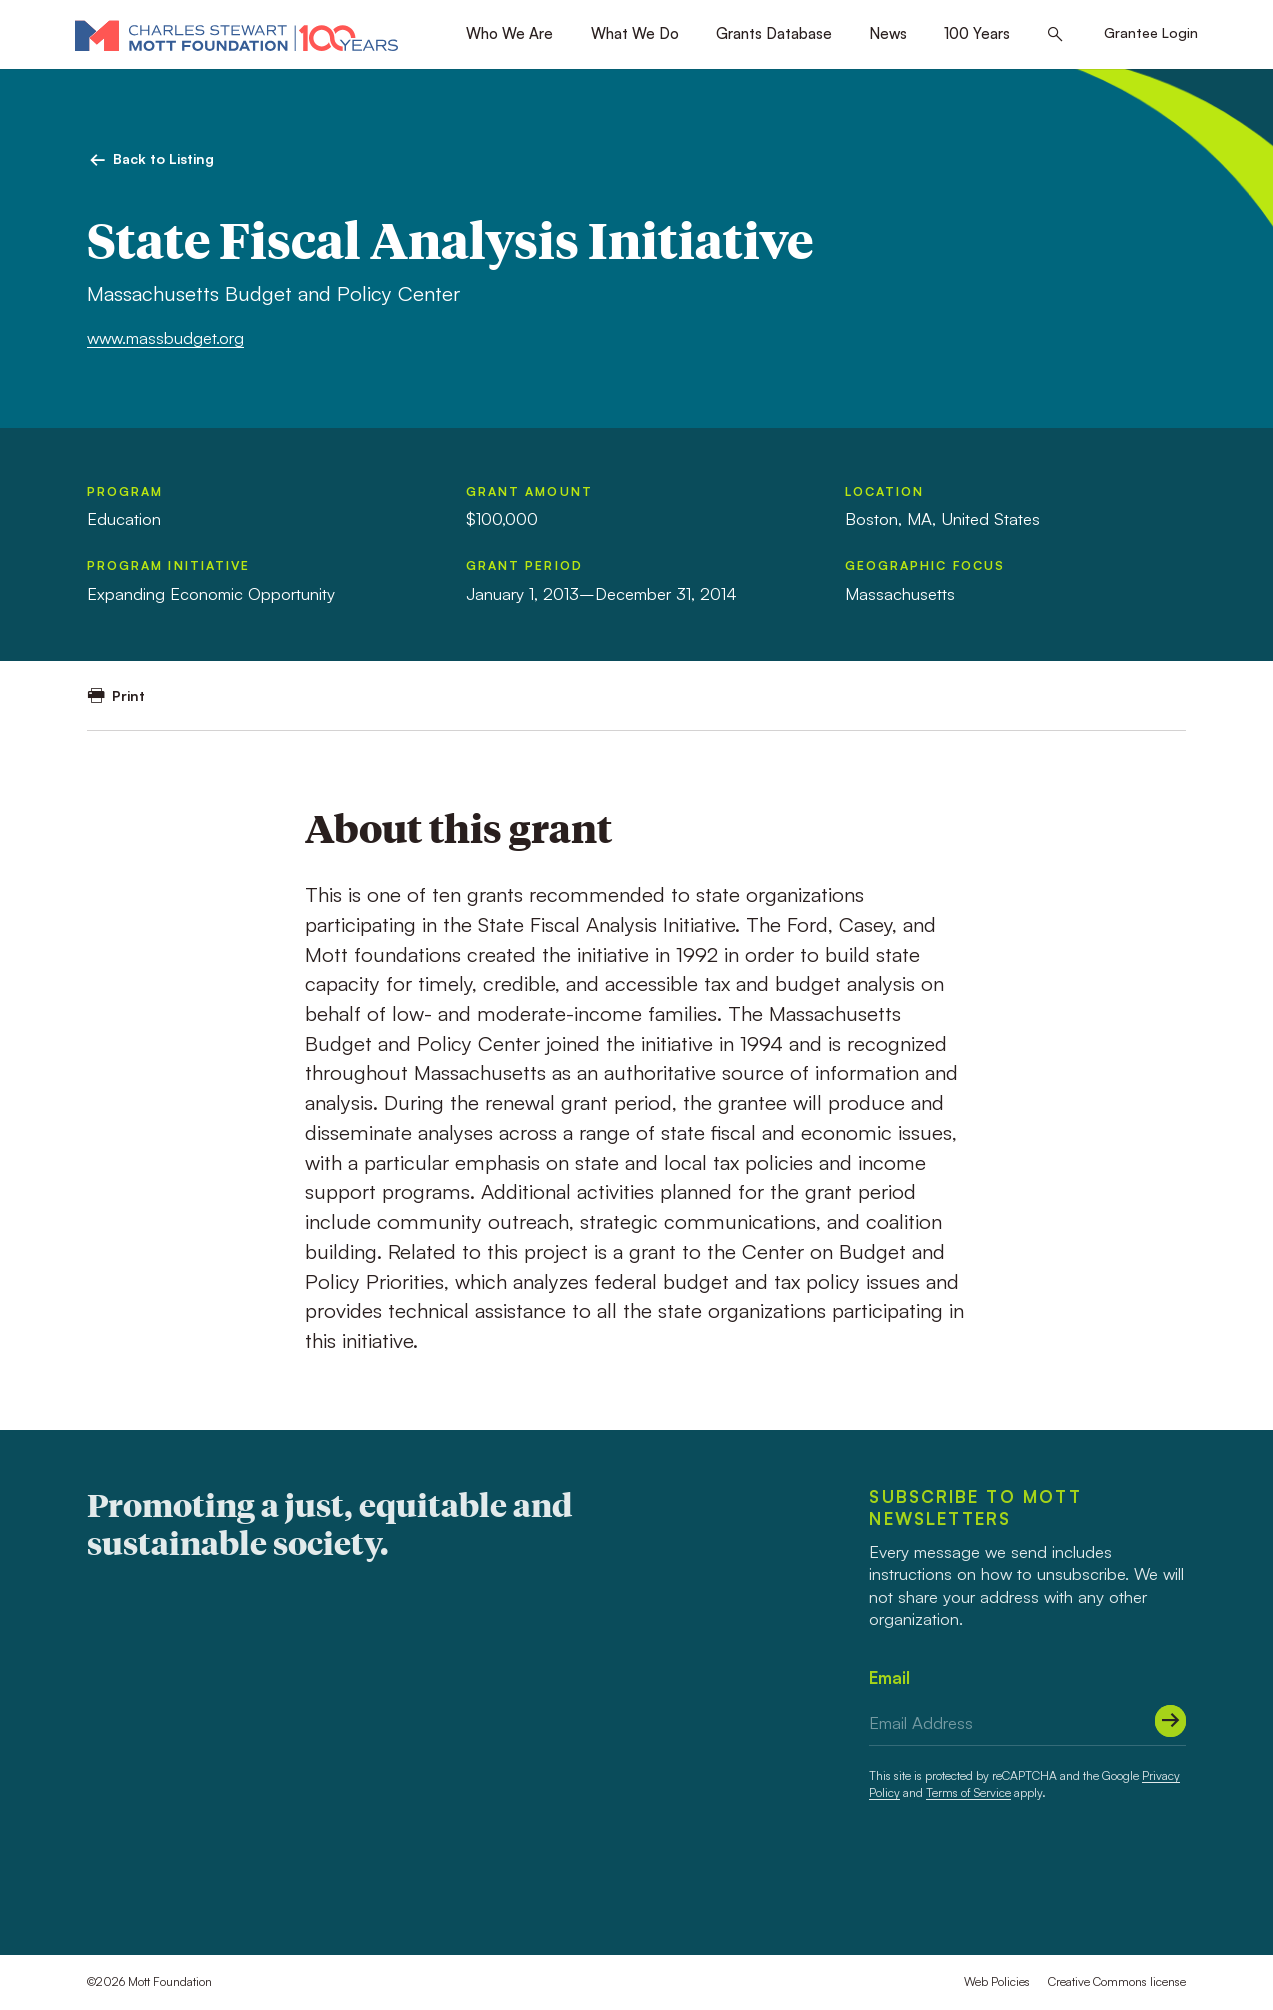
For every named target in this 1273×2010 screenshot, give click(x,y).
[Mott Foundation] (236, 35)
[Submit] (1171, 1721)
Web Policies (997, 1981)
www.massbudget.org (165, 337)
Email (889, 1677)
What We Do (635, 33)
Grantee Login (1151, 32)
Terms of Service (968, 1792)
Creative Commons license (1117, 1981)
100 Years (977, 33)
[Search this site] (1055, 35)
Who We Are (509, 33)
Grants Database (774, 33)
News (888, 33)
